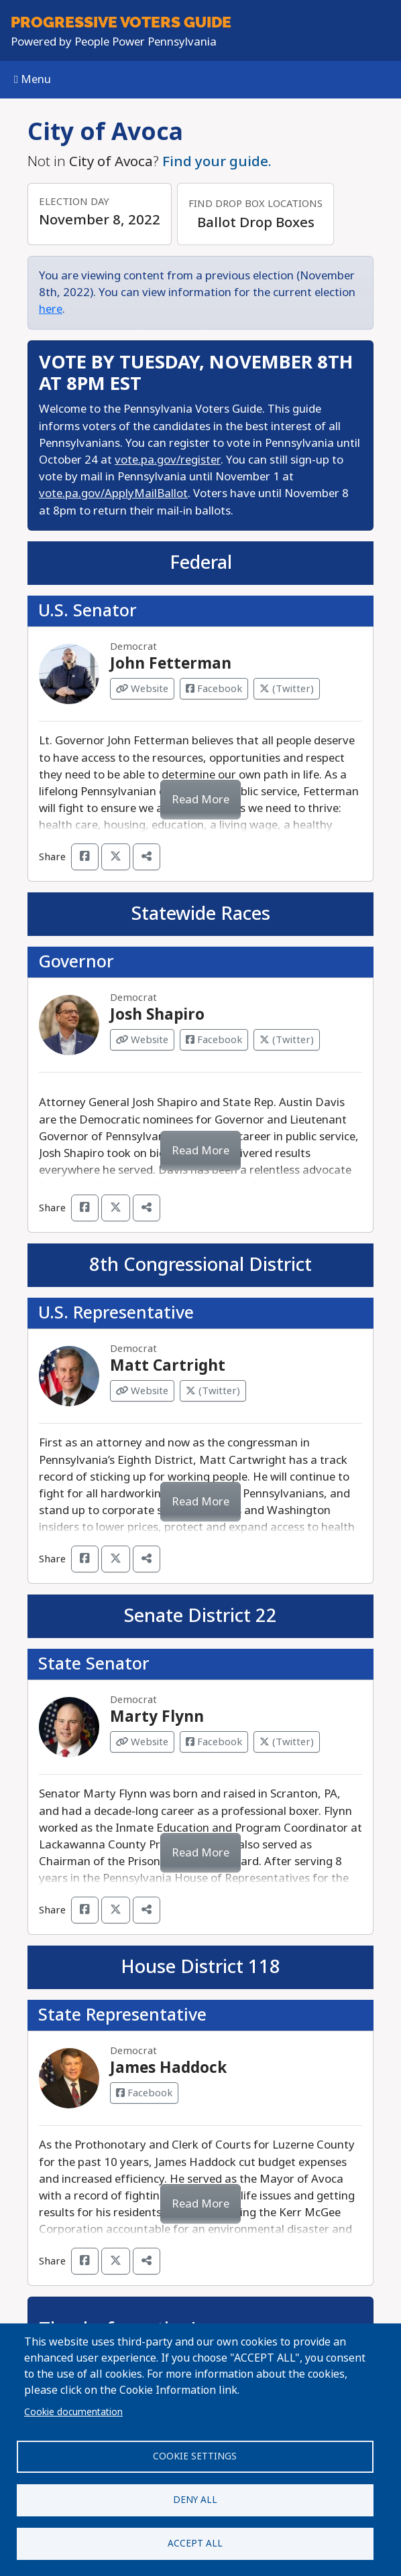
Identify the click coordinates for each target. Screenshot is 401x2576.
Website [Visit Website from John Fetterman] (142, 688)
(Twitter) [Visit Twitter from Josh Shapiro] (287, 1039)
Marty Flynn (157, 1717)
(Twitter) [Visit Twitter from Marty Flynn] (287, 1742)
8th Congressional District (200, 1264)
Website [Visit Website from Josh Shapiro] (142, 1039)
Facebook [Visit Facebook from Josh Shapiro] (214, 1039)
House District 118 (200, 1967)
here (50, 309)
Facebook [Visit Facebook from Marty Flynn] (214, 1742)
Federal (201, 562)
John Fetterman (170, 664)
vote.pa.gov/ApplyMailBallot (113, 493)
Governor (76, 961)
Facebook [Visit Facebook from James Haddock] (144, 2093)
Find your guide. (217, 161)
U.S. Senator (87, 610)
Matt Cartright (167, 1366)
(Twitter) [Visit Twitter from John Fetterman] (287, 688)
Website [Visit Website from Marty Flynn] (142, 1742)
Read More (200, 799)
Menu (32, 79)
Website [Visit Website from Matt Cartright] (142, 1390)
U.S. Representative (116, 1312)
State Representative (122, 2015)
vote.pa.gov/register (168, 460)
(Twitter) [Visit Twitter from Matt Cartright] (213, 1390)
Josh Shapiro (157, 1015)
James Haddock (168, 2068)
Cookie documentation (73, 2412)
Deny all (195, 2499)
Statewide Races (200, 913)
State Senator (94, 1663)
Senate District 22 (200, 1616)
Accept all (195, 2543)
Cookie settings (195, 2456)
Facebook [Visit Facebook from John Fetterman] (214, 688)
